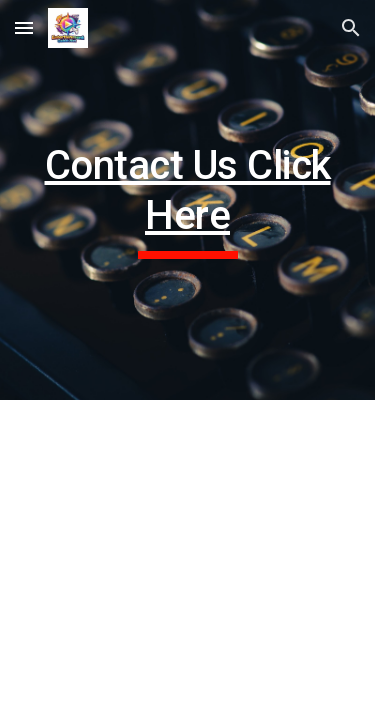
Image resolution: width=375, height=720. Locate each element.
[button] (24, 27)
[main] (188, 200)
